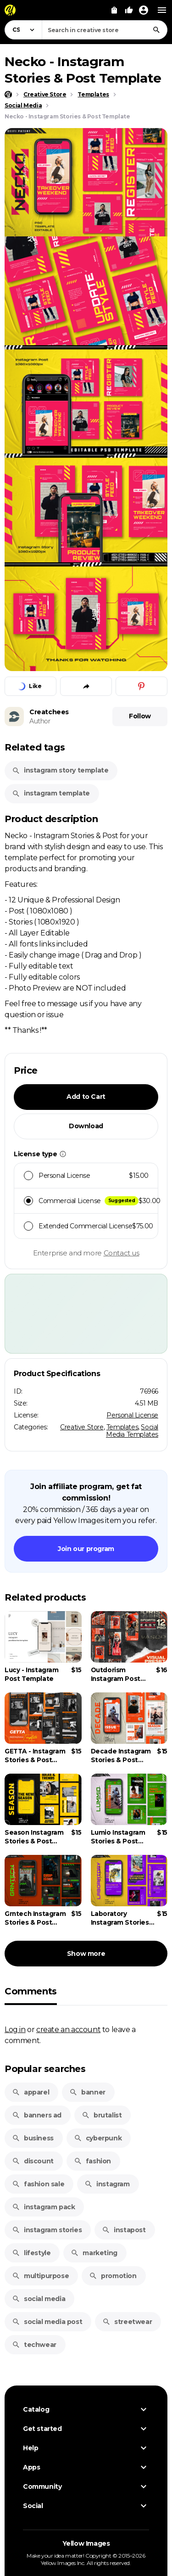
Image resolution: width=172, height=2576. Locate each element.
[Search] (156, 29)
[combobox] (104, 30)
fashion (92, 2161)
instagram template (51, 793)
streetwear (127, 2322)
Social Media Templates (132, 1431)
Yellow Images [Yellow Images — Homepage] (86, 2543)
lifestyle (31, 2253)
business (33, 2138)
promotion (112, 2276)
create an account (68, 2029)
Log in (15, 2029)
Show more (86, 1953)
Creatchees (49, 712)
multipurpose (40, 2276)
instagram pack (43, 2207)
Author (39, 721)
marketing (94, 2253)
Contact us (121, 1253)
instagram (106, 2184)
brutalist (102, 2115)
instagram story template (60, 770)
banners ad (36, 2115)
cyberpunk (98, 2138)
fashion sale (38, 2184)
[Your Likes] (128, 10)
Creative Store (81, 1427)
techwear (34, 2345)
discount (33, 2161)
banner (87, 2092)
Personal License (132, 1415)
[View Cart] (114, 10)
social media (38, 2299)
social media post (47, 2322)
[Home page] (8, 94)
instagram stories (47, 2230)
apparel (30, 2092)
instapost (123, 2230)
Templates (122, 1427)
